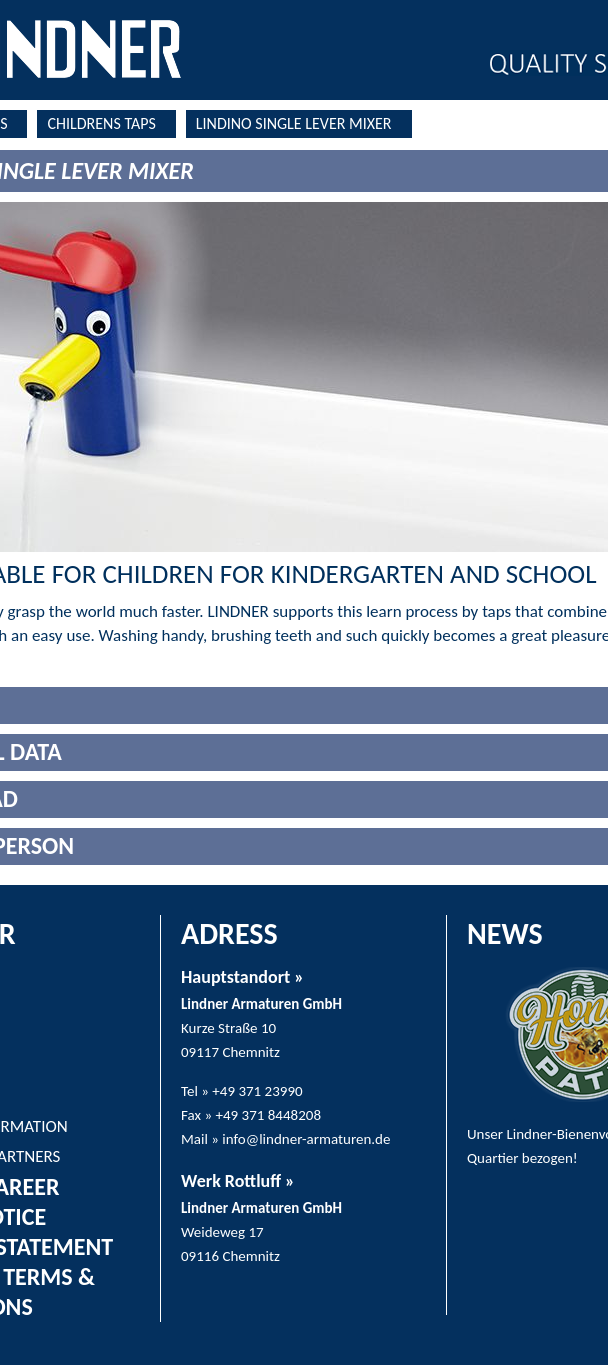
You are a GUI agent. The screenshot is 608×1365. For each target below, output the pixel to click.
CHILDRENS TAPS (101, 123)
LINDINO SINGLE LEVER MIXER (294, 123)
